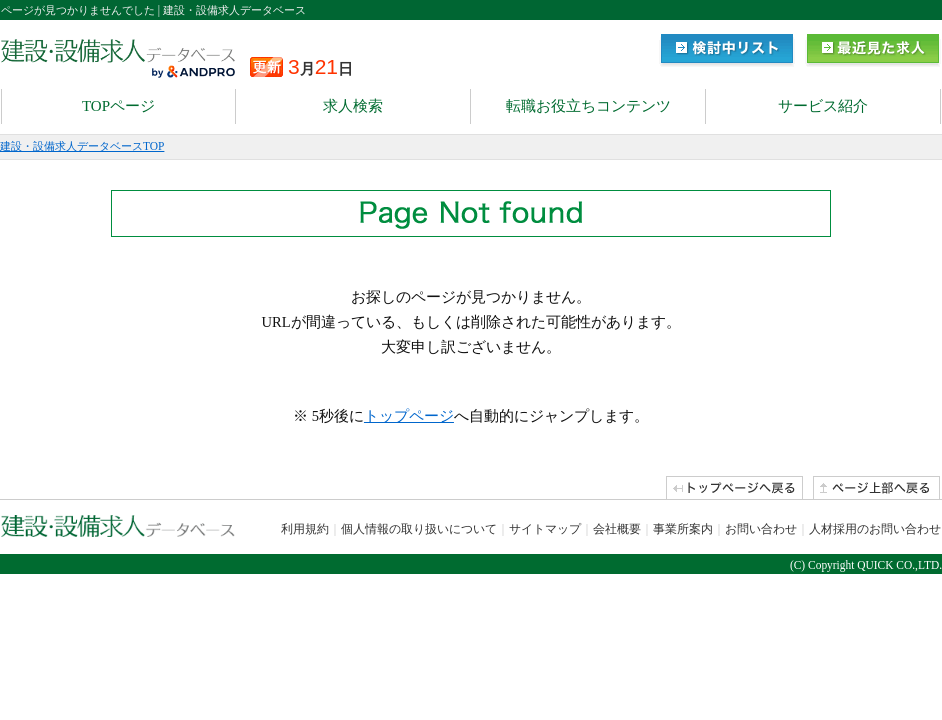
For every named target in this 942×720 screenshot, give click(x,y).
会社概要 (617, 529)
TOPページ (118, 106)
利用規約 (305, 529)
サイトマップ (545, 529)
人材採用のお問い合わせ (875, 529)
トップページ (409, 416)
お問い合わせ (761, 529)
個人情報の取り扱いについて (419, 529)
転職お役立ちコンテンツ (588, 106)
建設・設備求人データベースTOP (82, 146)
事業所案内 (683, 529)
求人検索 (353, 106)
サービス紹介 (823, 106)
